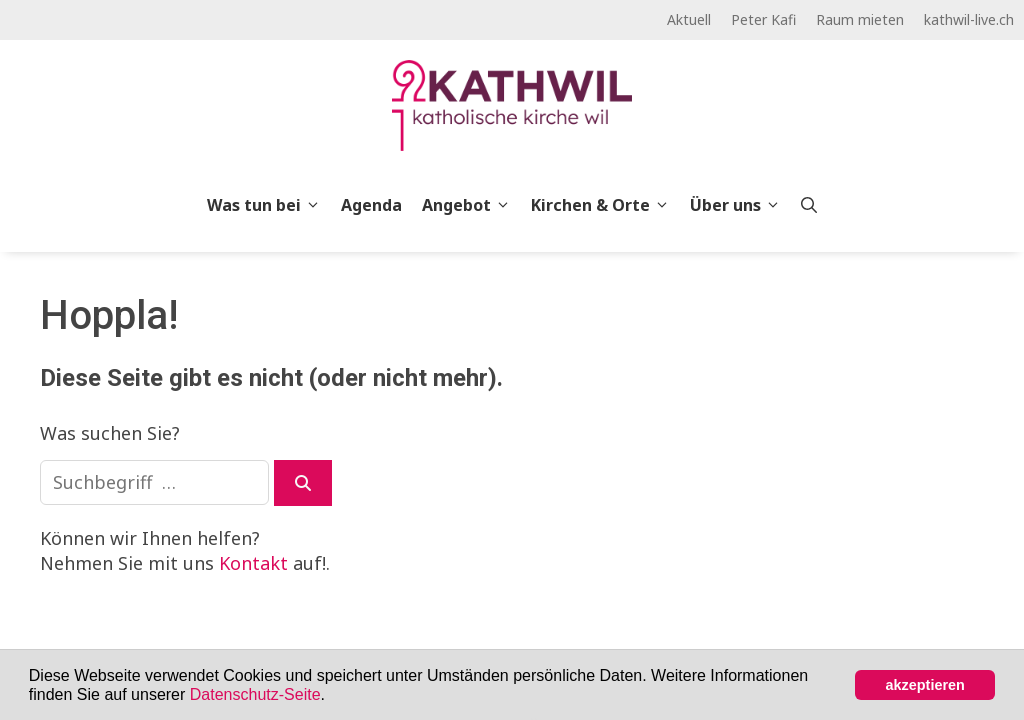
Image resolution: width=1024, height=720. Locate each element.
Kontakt (253, 563)
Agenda (371, 205)
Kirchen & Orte (605, 205)
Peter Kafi (763, 19)
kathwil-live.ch (969, 19)
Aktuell (689, 19)
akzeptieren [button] (925, 685)
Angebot (471, 205)
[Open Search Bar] (809, 205)
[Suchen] (303, 483)
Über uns (740, 205)
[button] (332, 696)
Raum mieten (860, 19)
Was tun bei (269, 205)
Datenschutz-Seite (255, 694)
